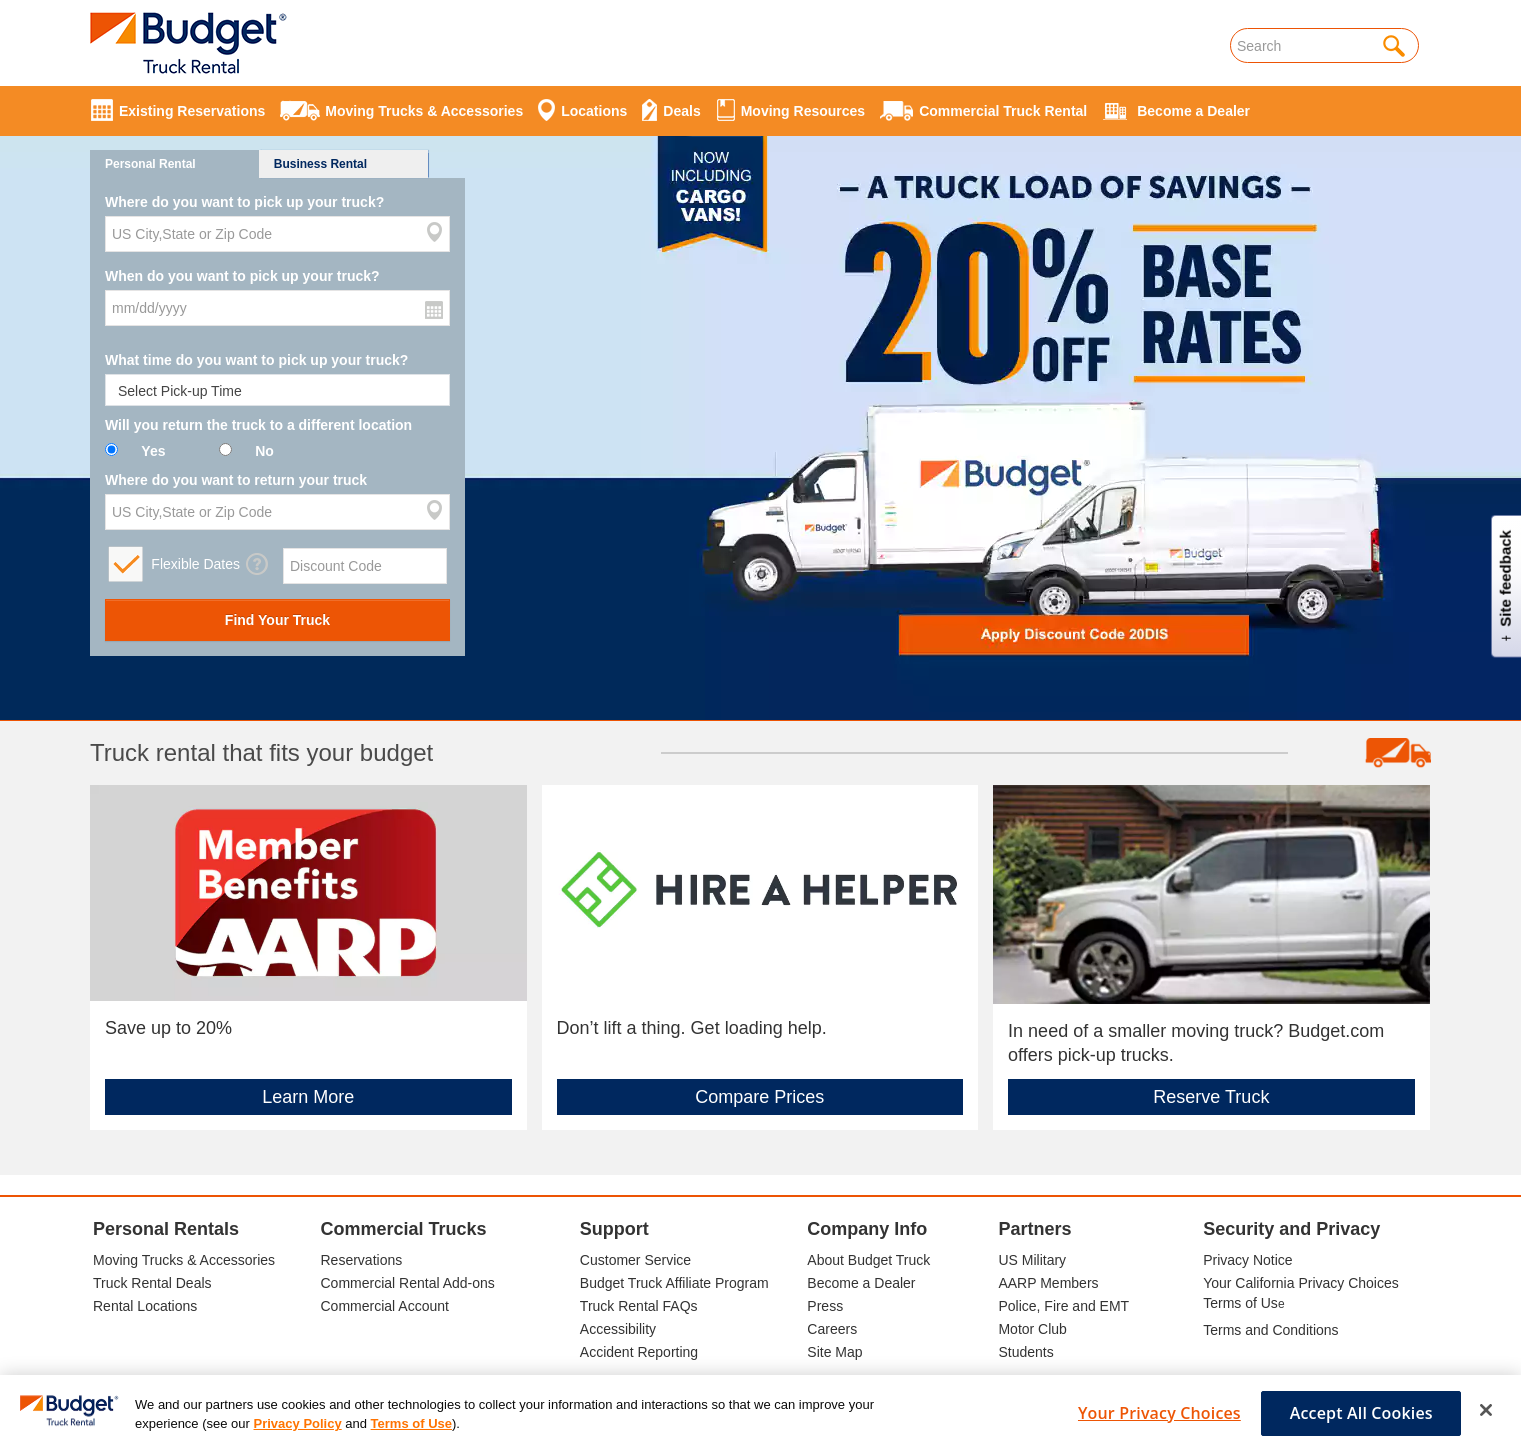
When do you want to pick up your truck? (242, 276)
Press (825, 1306)
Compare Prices (759, 1097)
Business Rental (320, 164)
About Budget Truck (868, 1260)
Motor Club (1032, 1329)
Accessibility (618, 1329)
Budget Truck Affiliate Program (674, 1283)
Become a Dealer (861, 1283)
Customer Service (635, 1260)
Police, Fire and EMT (1063, 1306)
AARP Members (1048, 1283)
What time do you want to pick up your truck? (256, 360)
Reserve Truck (1211, 1097)
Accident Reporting (639, 1352)
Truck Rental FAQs (639, 1306)
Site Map (834, 1352)
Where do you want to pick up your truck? (244, 202)
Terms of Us (1240, 1303)
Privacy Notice (1247, 1260)
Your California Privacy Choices (1301, 1283)
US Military (1032, 1260)
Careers (832, 1329)
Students (1025, 1352)
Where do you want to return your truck (236, 480)
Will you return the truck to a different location (258, 425)
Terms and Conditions (1270, 1330)
